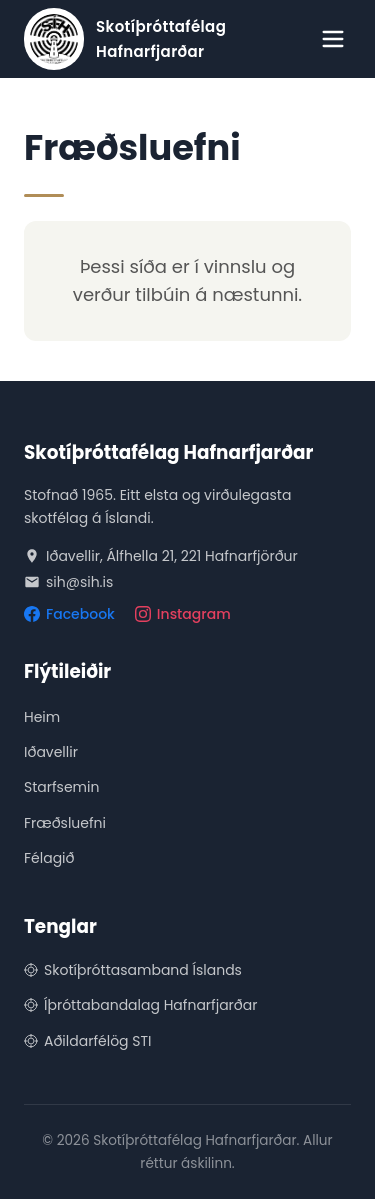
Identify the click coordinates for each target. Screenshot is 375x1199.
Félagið (49, 858)
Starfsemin (61, 787)
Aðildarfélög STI (88, 1041)
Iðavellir (51, 752)
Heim (42, 717)
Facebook (69, 614)
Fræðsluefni (65, 823)
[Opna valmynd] (333, 39)
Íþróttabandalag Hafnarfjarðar (140, 1005)
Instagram (183, 614)
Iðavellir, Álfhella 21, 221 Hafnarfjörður (161, 556)
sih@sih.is (68, 582)
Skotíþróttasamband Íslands (133, 970)
